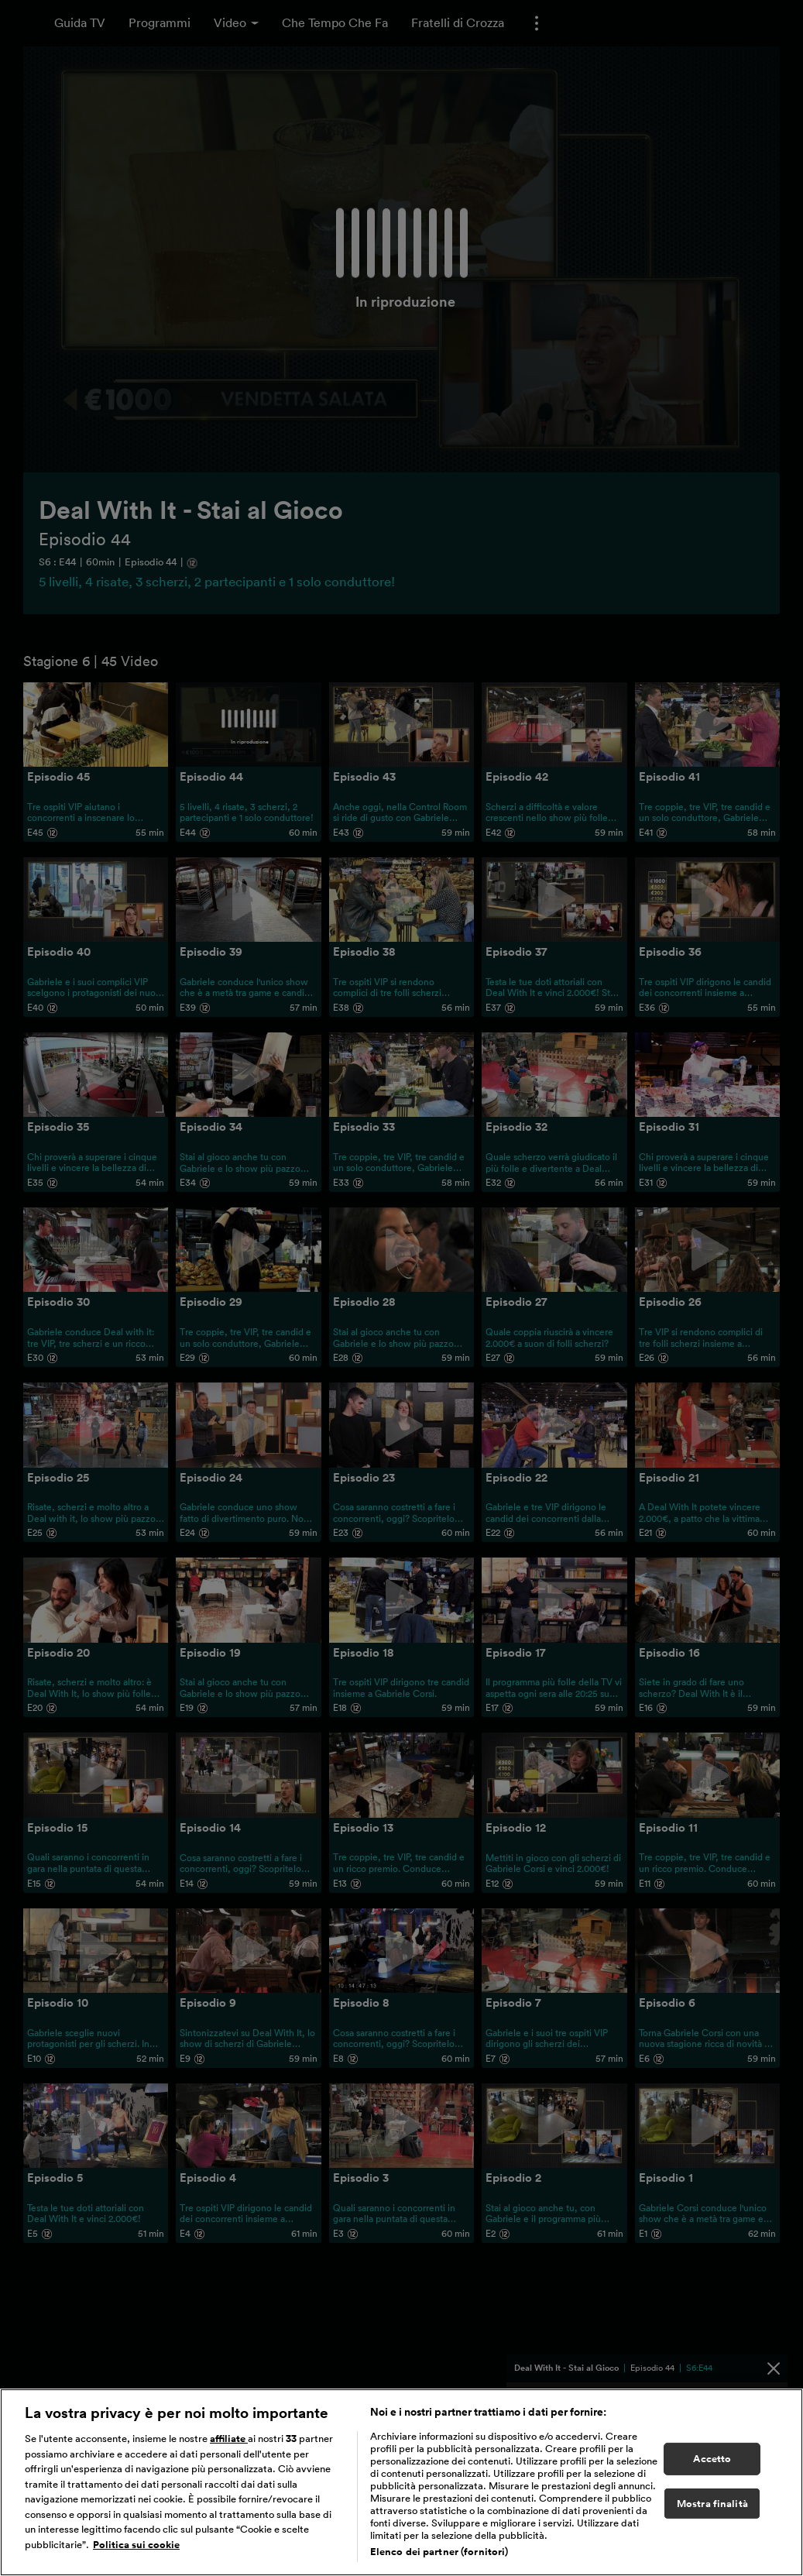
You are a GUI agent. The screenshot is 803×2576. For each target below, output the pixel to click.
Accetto (712, 2459)
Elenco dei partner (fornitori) (439, 2552)
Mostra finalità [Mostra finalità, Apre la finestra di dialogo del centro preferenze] (712, 2504)
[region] (401, 2482)
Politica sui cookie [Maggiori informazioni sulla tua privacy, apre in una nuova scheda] (136, 2545)
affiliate (229, 2438)
